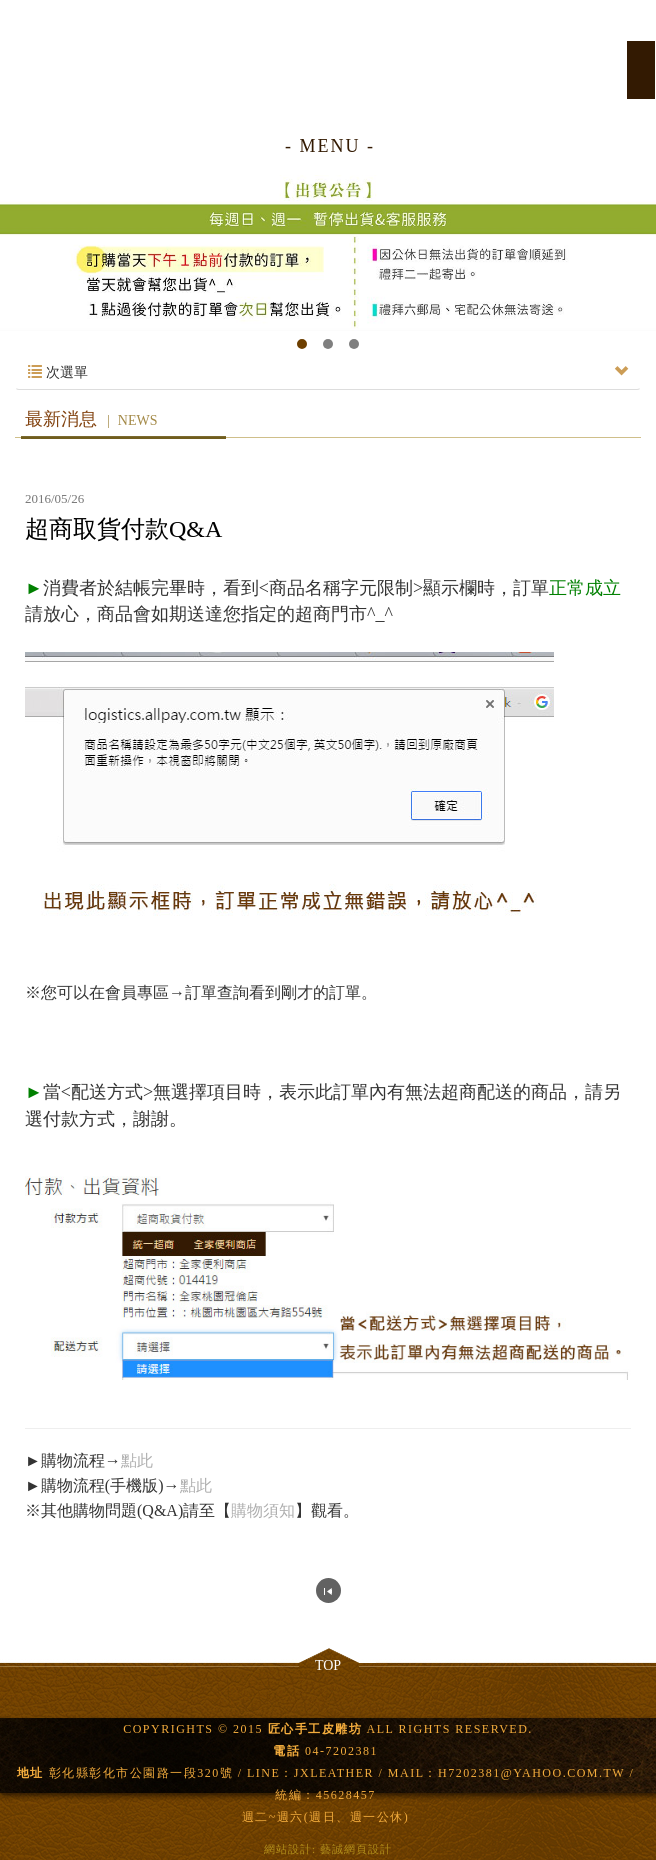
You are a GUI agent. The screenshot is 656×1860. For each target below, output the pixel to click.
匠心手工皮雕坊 (328, 58)
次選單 (328, 373)
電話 (286, 1751)
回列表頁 (328, 1590)
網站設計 (288, 1849)
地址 (30, 1773)
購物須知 (263, 1510)
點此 (137, 1460)
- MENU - (330, 146)
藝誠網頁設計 (356, 1849)
